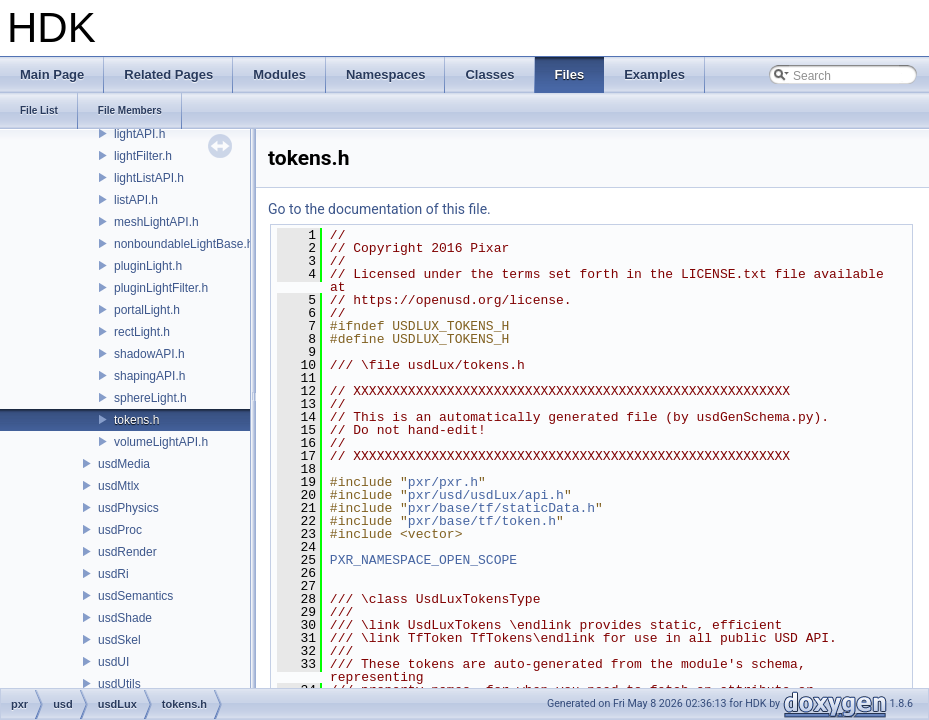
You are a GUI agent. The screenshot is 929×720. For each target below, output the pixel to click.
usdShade (125, 618)
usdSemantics (135, 596)
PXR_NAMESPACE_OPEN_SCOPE (423, 560)
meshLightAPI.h (156, 222)
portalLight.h (147, 310)
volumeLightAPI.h (161, 442)
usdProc (120, 530)
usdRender (127, 552)
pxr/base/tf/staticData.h (501, 508)
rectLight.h (142, 332)
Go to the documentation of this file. (379, 209)
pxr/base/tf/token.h (482, 521)
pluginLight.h (148, 266)
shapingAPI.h (149, 376)
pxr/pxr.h (443, 482)
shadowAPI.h (149, 354)
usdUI (113, 662)
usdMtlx (118, 486)
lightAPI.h (139, 134)
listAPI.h (136, 200)
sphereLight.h (150, 398)
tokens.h (136, 420)
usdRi (113, 574)
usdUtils (119, 684)
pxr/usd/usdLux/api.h (486, 495)
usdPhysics (128, 508)
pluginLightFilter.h (161, 288)
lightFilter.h (143, 156)
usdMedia (124, 464)
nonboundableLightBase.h (183, 244)
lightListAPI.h (149, 178)
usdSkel (119, 640)
